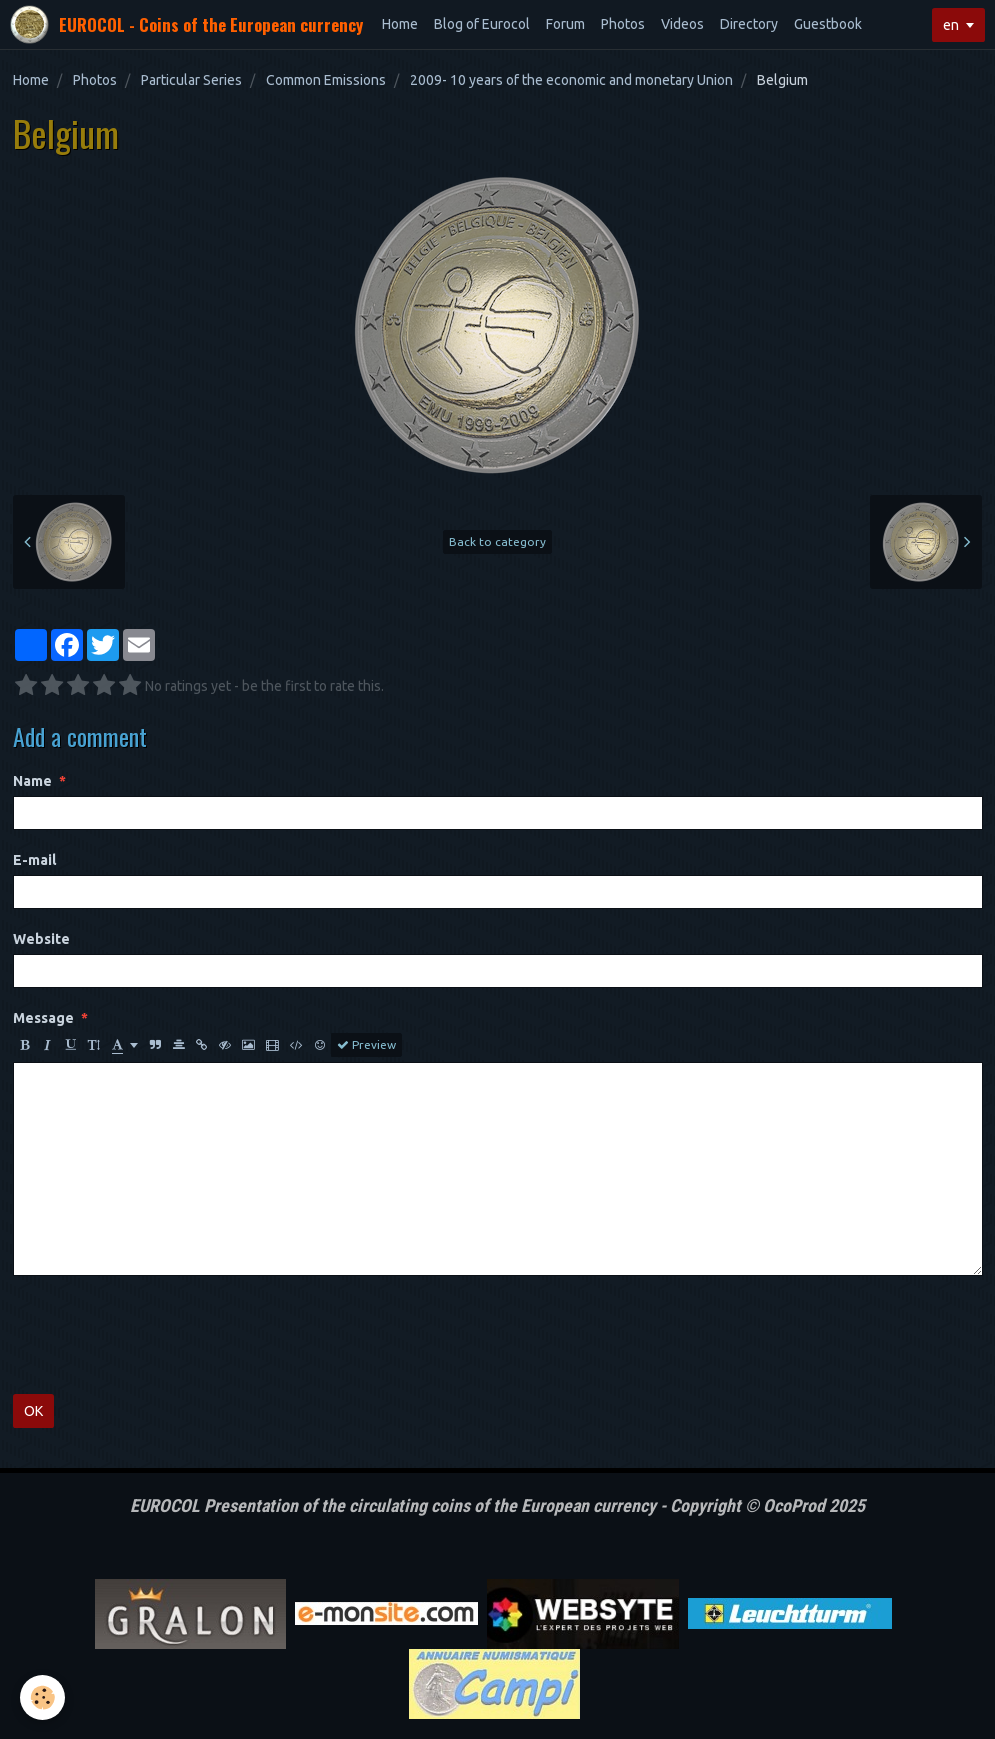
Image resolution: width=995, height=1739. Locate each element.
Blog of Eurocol (482, 24)
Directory (749, 24)
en (951, 25)
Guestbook (828, 24)
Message (43, 1018)
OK (33, 1411)
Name (32, 781)
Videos (682, 24)
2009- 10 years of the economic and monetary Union (571, 80)
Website (41, 939)
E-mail (34, 860)
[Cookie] (42, 1697)
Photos (623, 24)
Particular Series (191, 80)
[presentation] (165, 1335)
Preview (366, 1045)
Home (400, 24)
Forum (565, 24)
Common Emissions (326, 80)
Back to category (497, 541)
